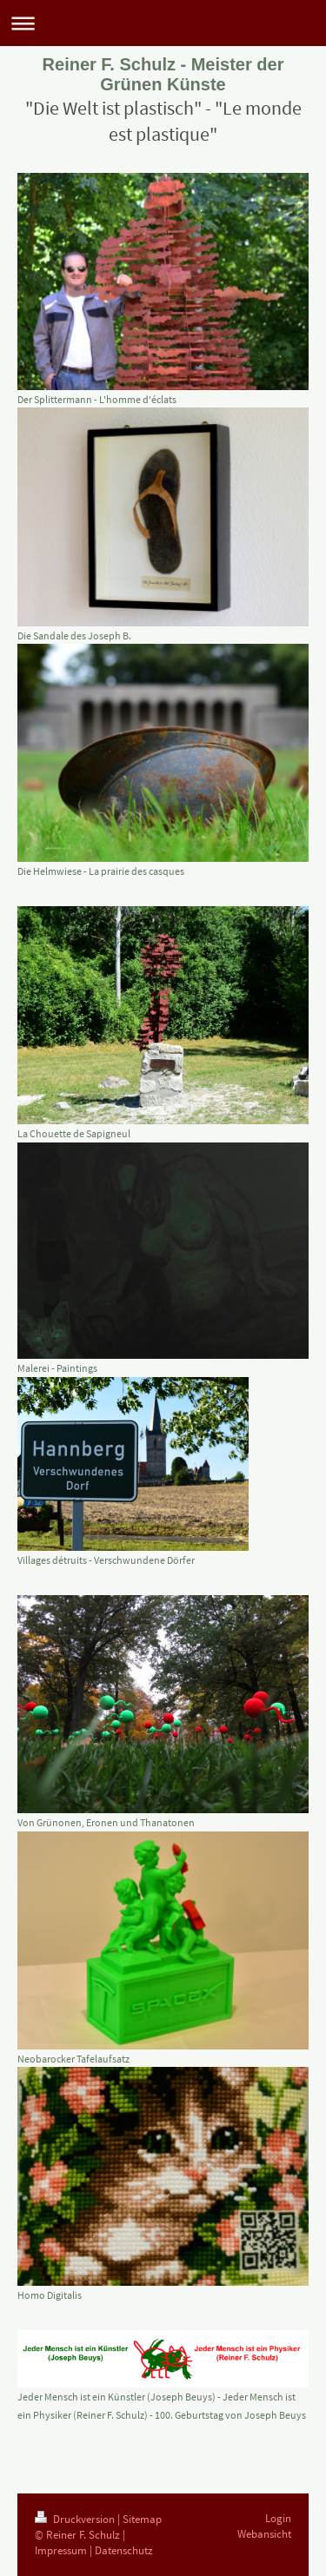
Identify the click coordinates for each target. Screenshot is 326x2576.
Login (278, 2518)
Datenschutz (124, 2550)
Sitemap (142, 2519)
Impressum (61, 2550)
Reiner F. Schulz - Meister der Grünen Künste (163, 74)
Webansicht (264, 2533)
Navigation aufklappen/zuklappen (163, 23)
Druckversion (76, 2519)
